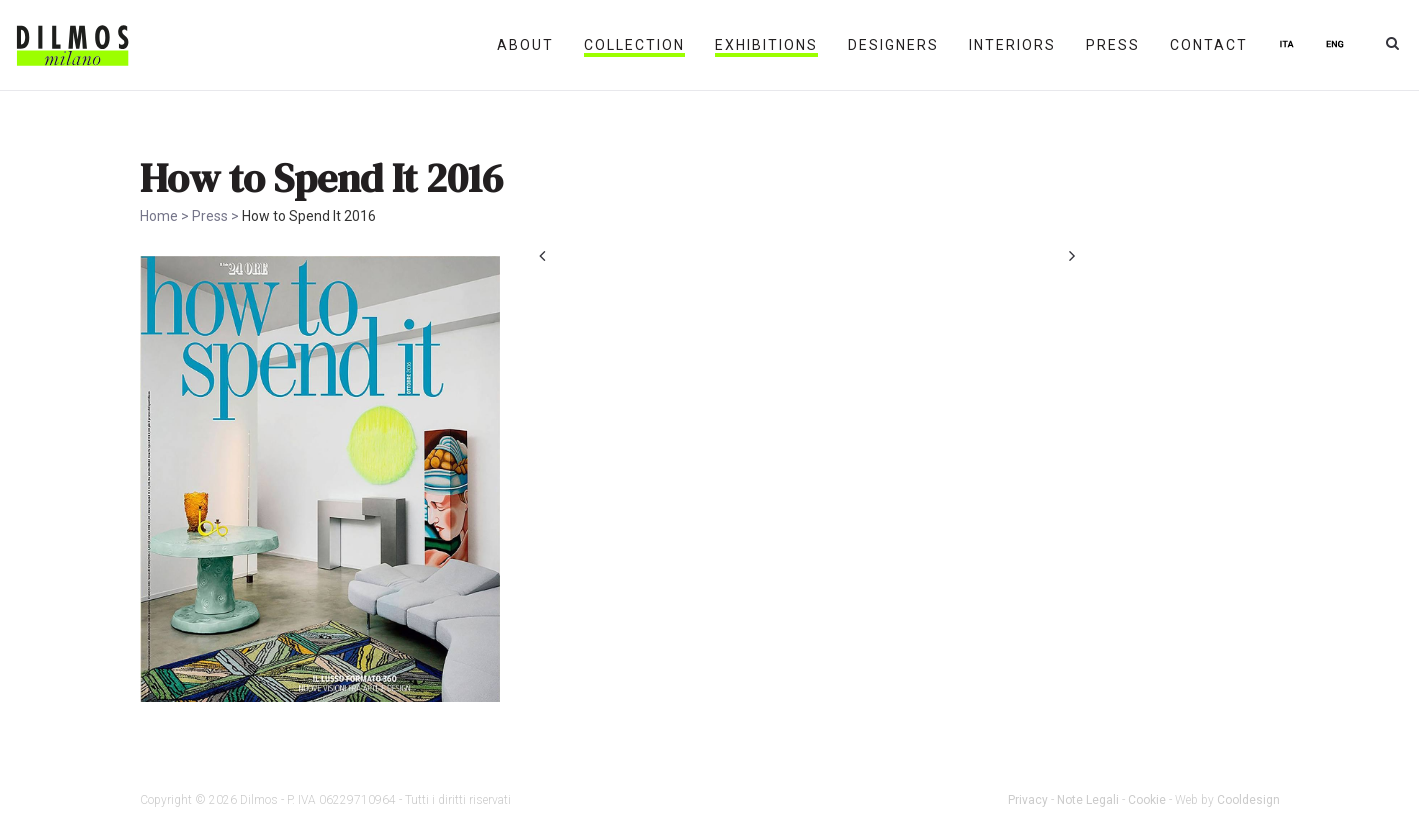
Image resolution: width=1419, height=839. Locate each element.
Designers (893, 45)
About (525, 45)
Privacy (1028, 800)
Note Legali (1088, 800)
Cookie (1147, 800)
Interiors (1012, 45)
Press (1113, 45)
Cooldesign (1248, 800)
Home (159, 216)
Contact (1209, 45)
